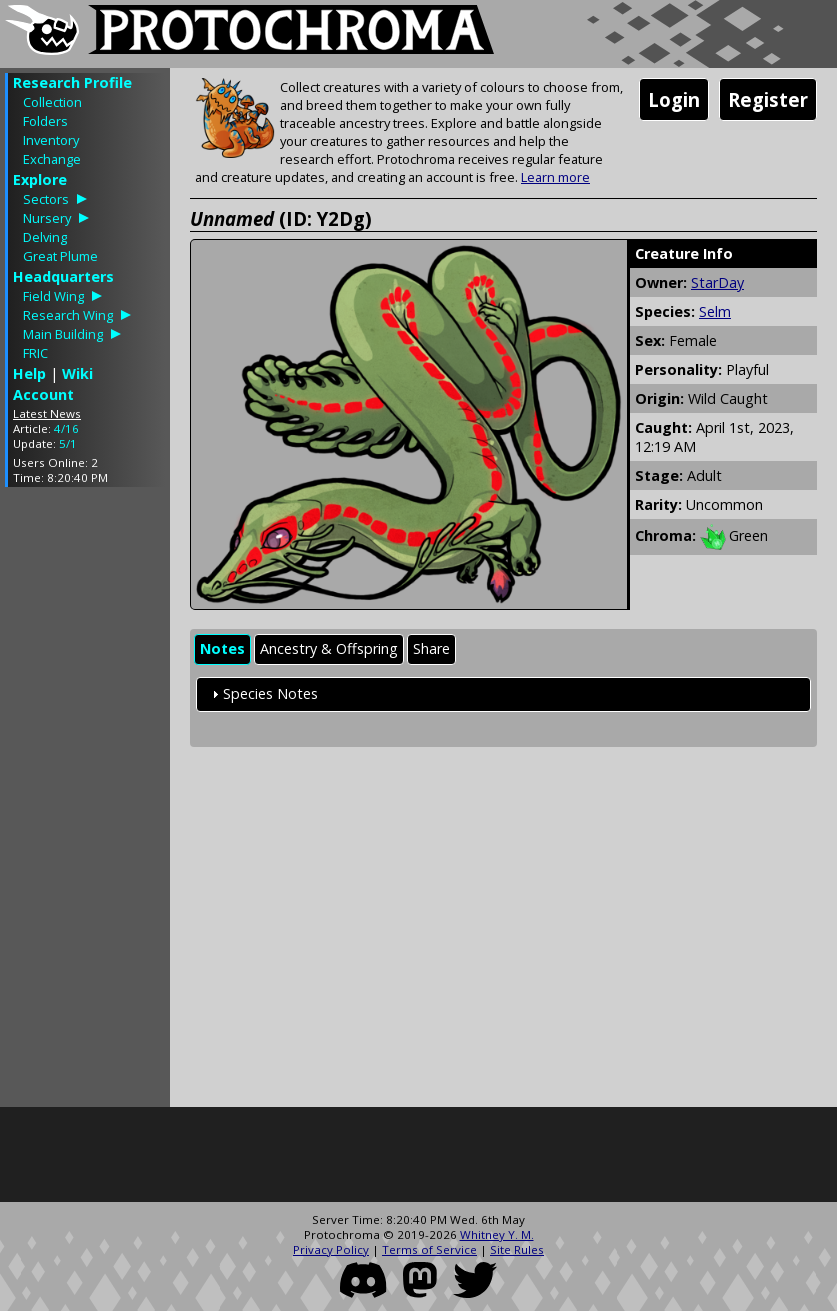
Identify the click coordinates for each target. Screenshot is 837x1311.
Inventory (51, 140)
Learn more (555, 177)
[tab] (222, 649)
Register (768, 99)
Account (43, 394)
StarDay (717, 282)
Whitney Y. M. (497, 1234)
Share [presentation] (431, 648)
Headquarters (63, 276)
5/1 (68, 443)
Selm (715, 311)
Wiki (77, 373)
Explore (40, 179)
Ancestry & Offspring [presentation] (329, 648)
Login (674, 99)
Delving (45, 237)
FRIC (35, 353)
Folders (45, 121)
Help (29, 373)
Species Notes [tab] (262, 693)
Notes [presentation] (222, 648)
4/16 (66, 428)
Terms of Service (429, 1249)
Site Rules (517, 1249)
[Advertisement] (85, 802)
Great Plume (60, 256)
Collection (52, 102)
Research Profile (72, 82)
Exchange (52, 159)
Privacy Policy (331, 1249)
